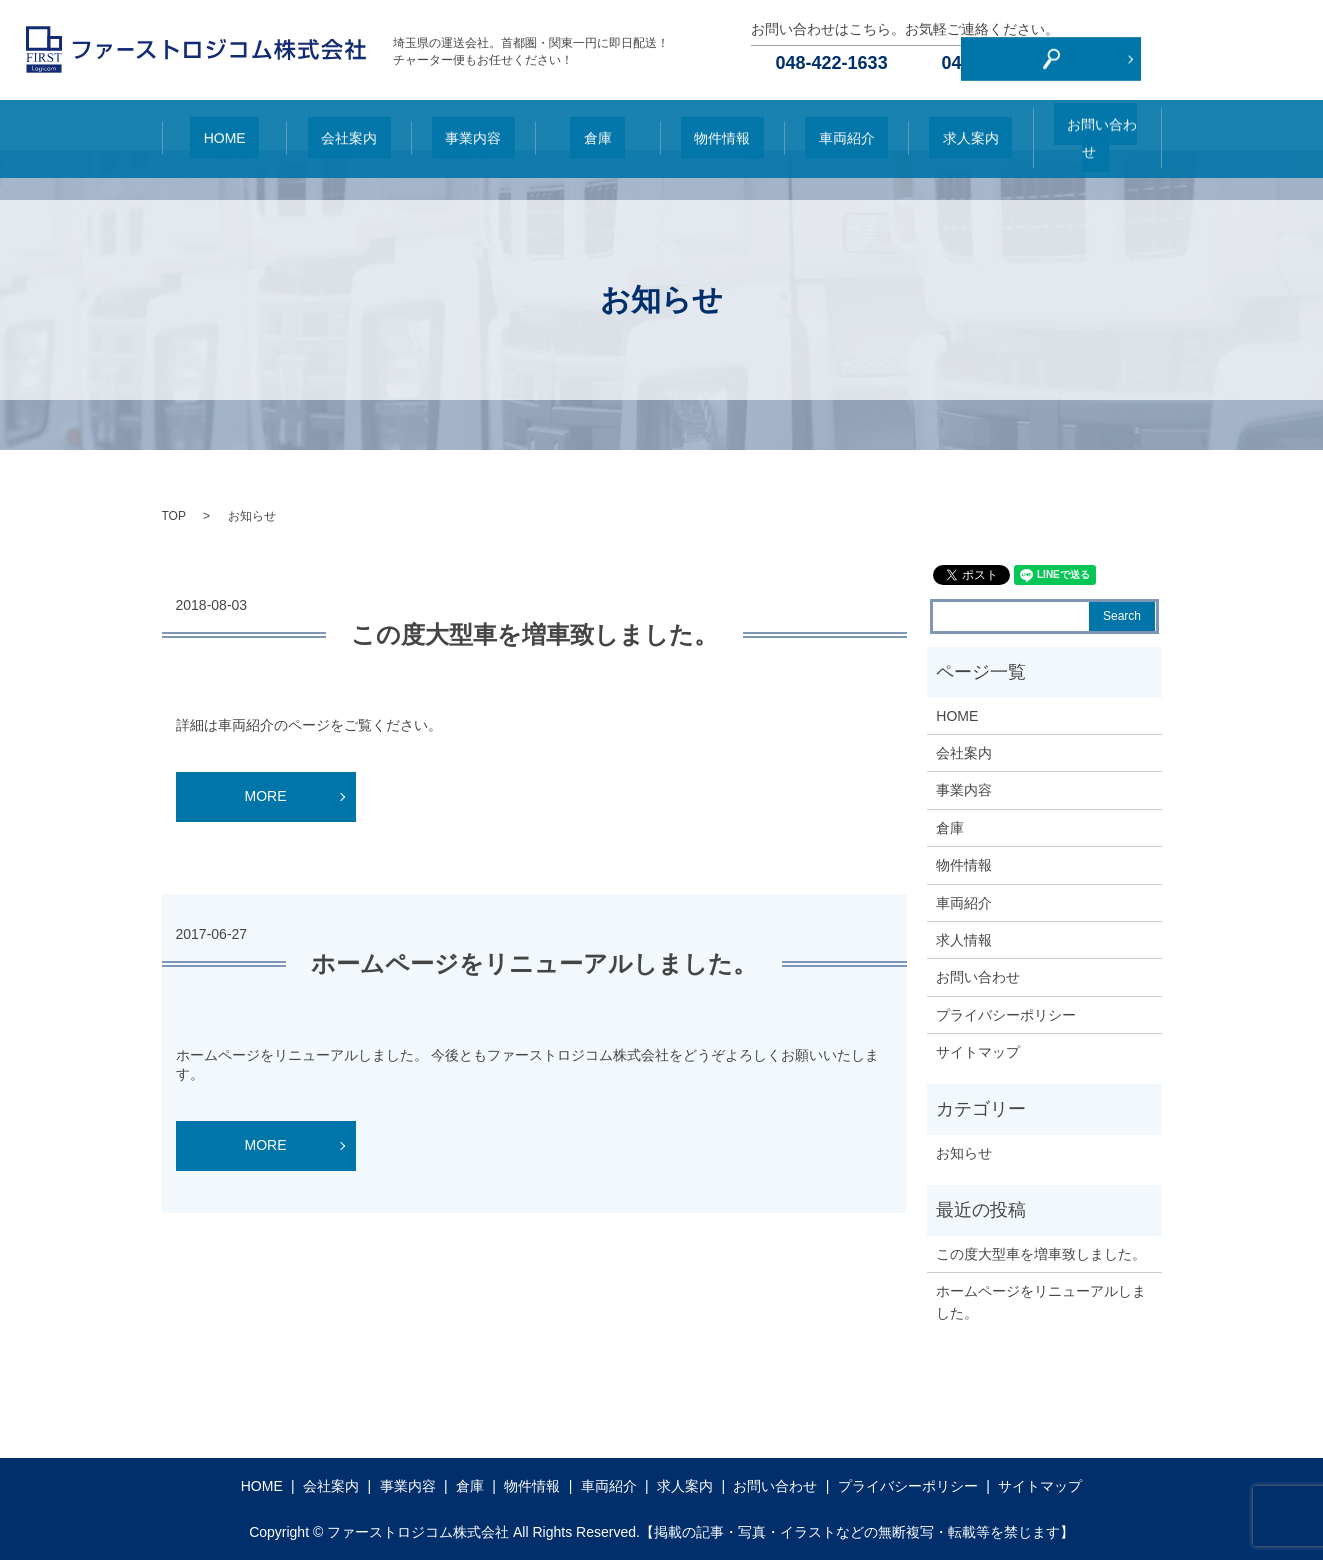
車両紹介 (846, 125)
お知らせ (964, 1153)
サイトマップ (978, 1052)
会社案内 (349, 125)
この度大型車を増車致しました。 (534, 634)
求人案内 (970, 125)
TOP (174, 516)
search (1295, 50)
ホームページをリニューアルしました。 (534, 963)
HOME (224, 125)
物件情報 (722, 125)
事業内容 (473, 125)
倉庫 (597, 125)
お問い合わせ (1095, 125)
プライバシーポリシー (1006, 1015)
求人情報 (964, 940)
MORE (266, 796)
